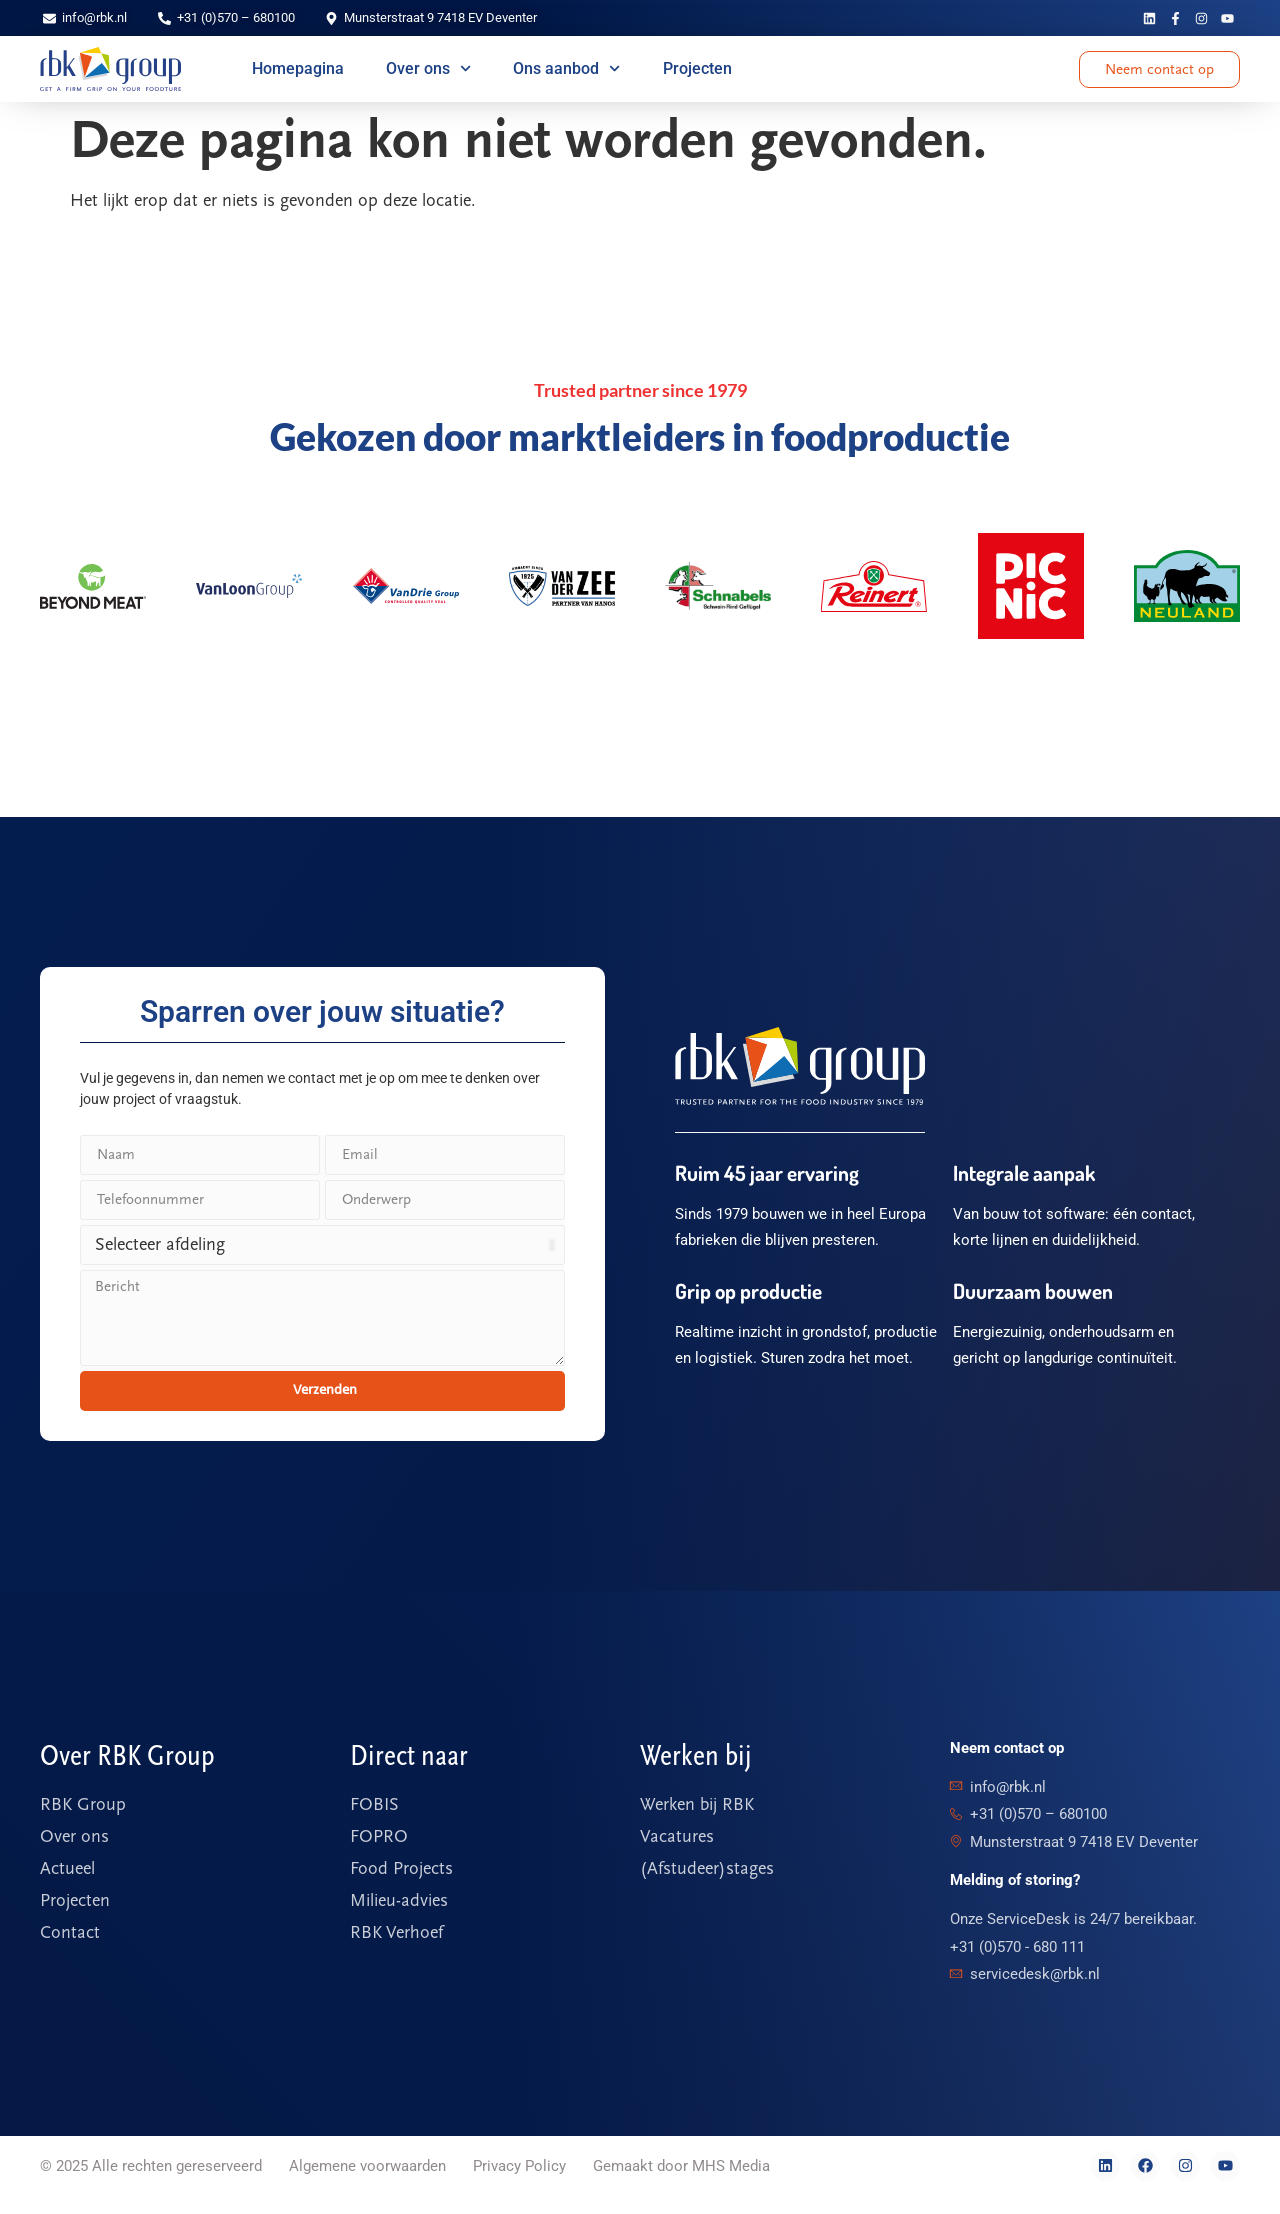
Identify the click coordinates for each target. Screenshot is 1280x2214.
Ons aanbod (566, 68)
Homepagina (298, 68)
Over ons (428, 68)
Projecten (697, 68)
